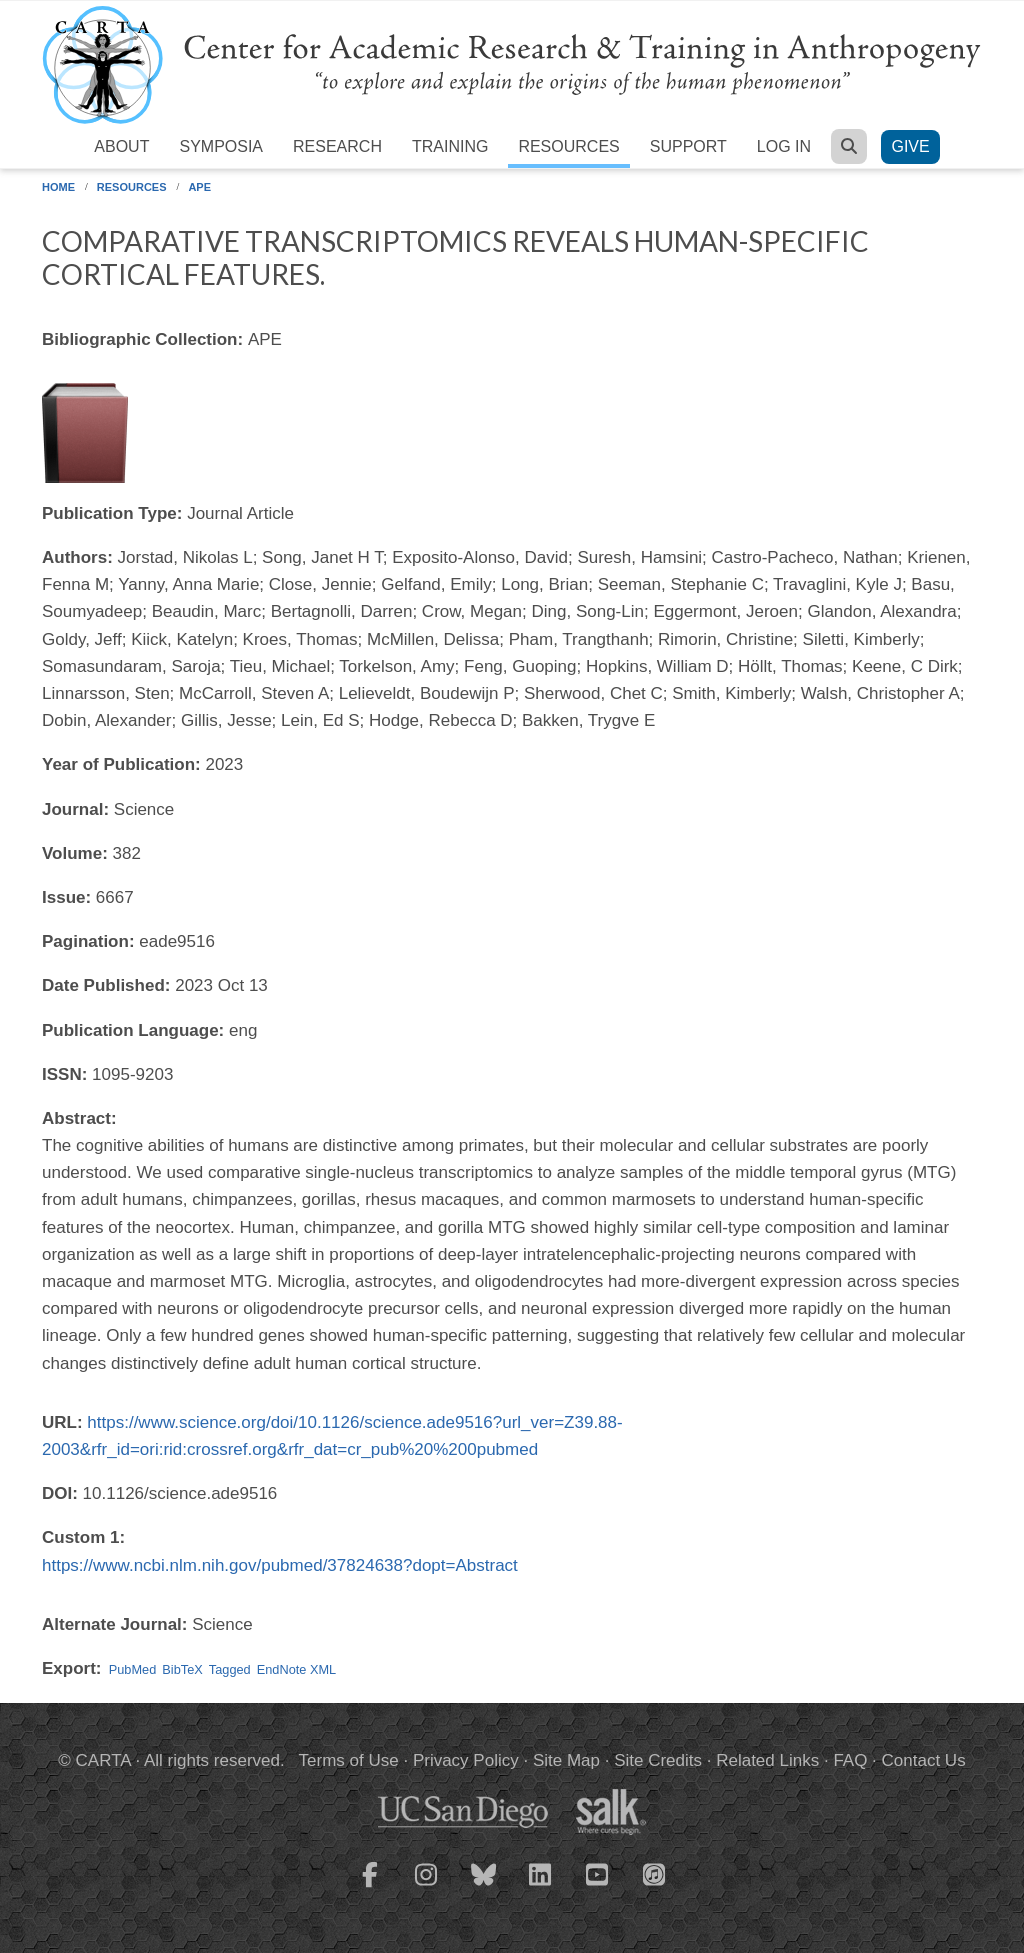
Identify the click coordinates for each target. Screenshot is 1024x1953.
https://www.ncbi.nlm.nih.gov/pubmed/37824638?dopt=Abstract (280, 1565)
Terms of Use (349, 1760)
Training (450, 146)
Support (688, 146)
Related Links (767, 1760)
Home (58, 187)
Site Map (566, 1760)
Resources (568, 146)
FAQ (850, 1760)
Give (910, 146)
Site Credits (658, 1760)
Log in (784, 146)
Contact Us (924, 1760)
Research (337, 146)
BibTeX (182, 1669)
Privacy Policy (466, 1760)
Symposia (221, 146)
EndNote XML (296, 1669)
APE (199, 187)
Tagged (230, 1669)
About (121, 146)
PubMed (133, 1669)
